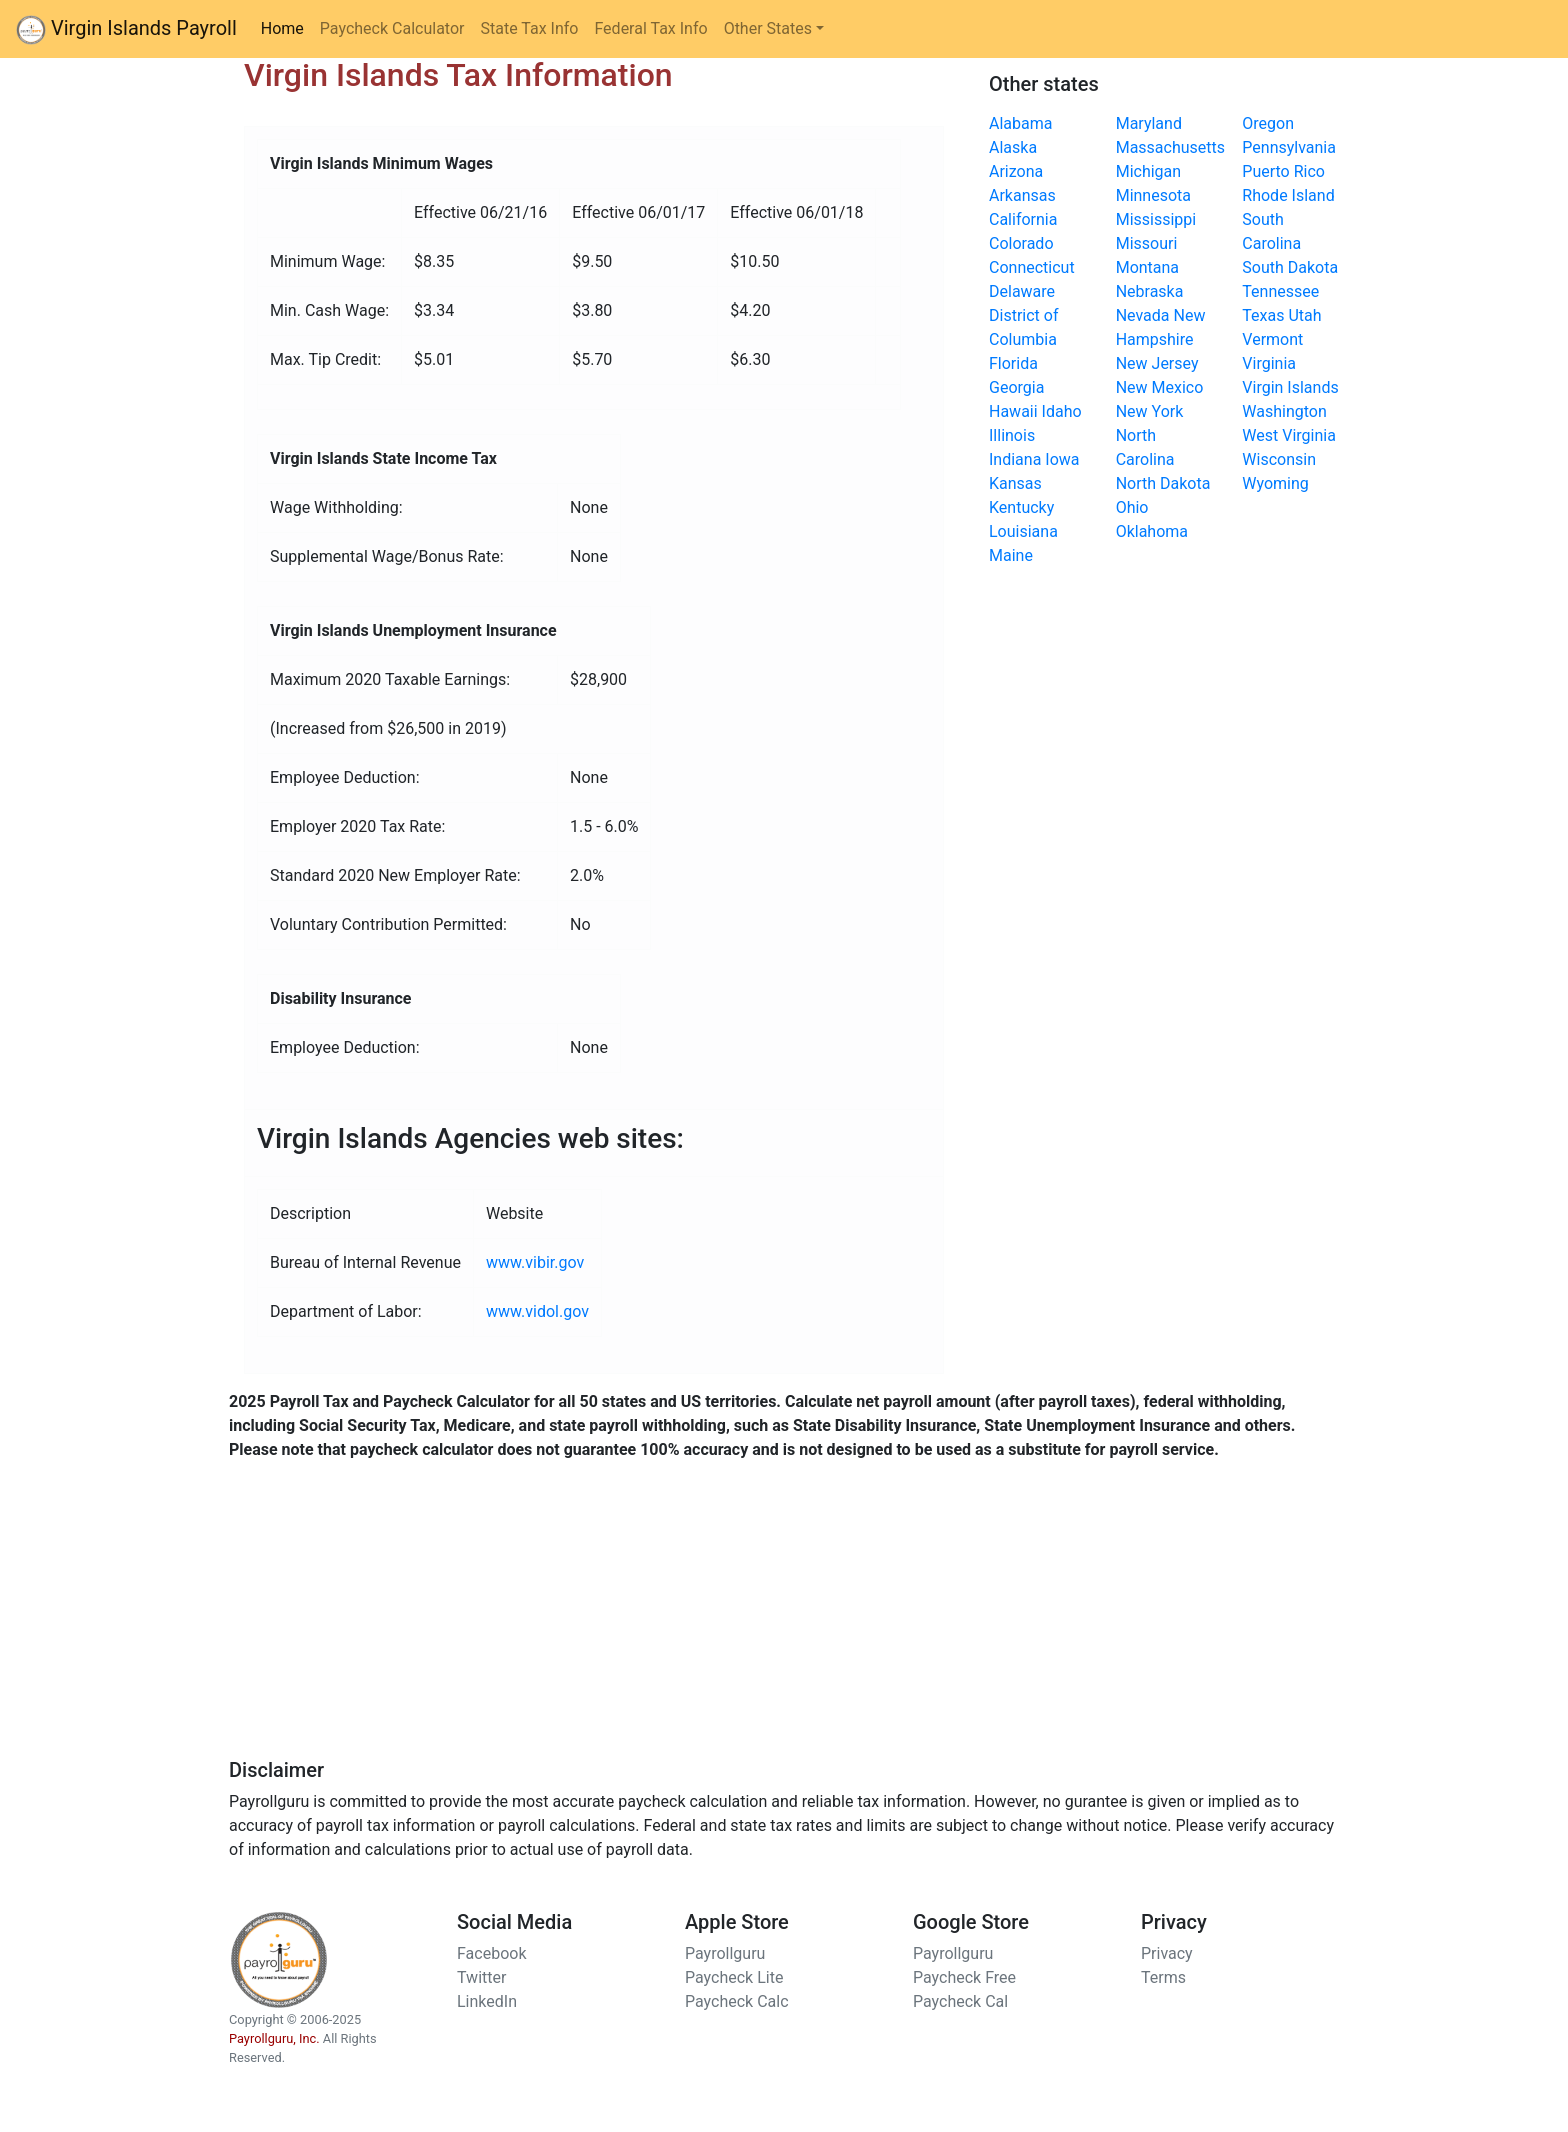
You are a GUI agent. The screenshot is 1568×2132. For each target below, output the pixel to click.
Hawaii (1013, 411)
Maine (1011, 555)
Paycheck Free (964, 1977)
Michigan (1148, 171)
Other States (768, 28)
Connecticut (1032, 267)
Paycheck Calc (737, 2001)
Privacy (1167, 1953)
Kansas (1015, 483)
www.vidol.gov (537, 1311)
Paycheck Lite (734, 1977)
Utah (1304, 315)
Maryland (1149, 123)
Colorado (1021, 243)
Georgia (1016, 387)
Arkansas (1022, 195)
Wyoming (1275, 483)
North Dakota (1163, 483)
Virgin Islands (1290, 387)
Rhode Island (1288, 195)
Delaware (1022, 291)
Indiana (1015, 459)
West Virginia (1289, 435)
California (1023, 219)
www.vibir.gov (535, 1262)
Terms (1163, 1977)
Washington (1284, 411)
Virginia (1269, 363)
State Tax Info (529, 28)
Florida (1013, 363)
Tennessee (1280, 291)
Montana (1147, 267)
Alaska (1013, 147)
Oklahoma (1152, 531)
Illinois (1012, 435)
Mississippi (1156, 219)
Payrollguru (725, 1953)
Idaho (1062, 411)
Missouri (1147, 243)
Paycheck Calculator (392, 28)
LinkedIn (487, 2001)
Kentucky (1021, 507)
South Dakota (1290, 267)
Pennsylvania (1289, 147)
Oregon (1268, 123)
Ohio (1132, 507)
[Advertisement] (784, 1618)
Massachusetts (1170, 147)
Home (286, 27)
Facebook (491, 1953)
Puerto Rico (1283, 171)
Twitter (481, 1977)
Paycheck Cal (960, 2001)
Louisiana (1023, 531)
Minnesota (1153, 195)
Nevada (1143, 315)
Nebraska (1150, 291)
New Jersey (1157, 363)
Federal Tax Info (650, 28)
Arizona (1016, 171)
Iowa (1062, 459)
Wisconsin (1279, 459)
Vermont (1272, 339)
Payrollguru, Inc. (274, 2038)
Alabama (1020, 123)
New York (1150, 411)
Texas (1263, 315)
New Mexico (1160, 387)
